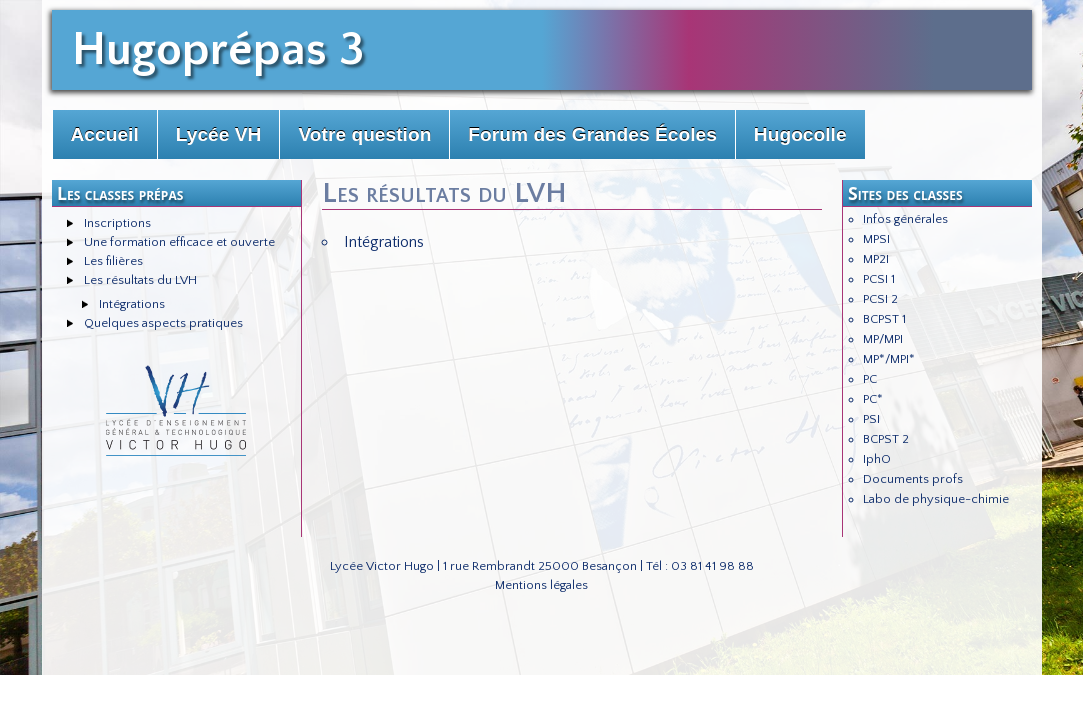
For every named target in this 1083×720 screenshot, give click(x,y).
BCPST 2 (886, 439)
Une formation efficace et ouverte (179, 242)
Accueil (105, 134)
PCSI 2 (880, 299)
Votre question (364, 134)
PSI (871, 419)
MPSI (876, 239)
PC (870, 379)
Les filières (113, 261)
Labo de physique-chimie (936, 499)
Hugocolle (800, 134)
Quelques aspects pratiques (163, 323)
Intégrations (132, 304)
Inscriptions (117, 223)
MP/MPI (883, 339)
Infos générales (905, 219)
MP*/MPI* (889, 359)
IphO (877, 459)
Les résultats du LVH (140, 280)
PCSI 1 (879, 279)
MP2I (876, 259)
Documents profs (913, 479)
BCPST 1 (884, 319)
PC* (873, 399)
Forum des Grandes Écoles (592, 134)
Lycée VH (219, 134)
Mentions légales (541, 585)
